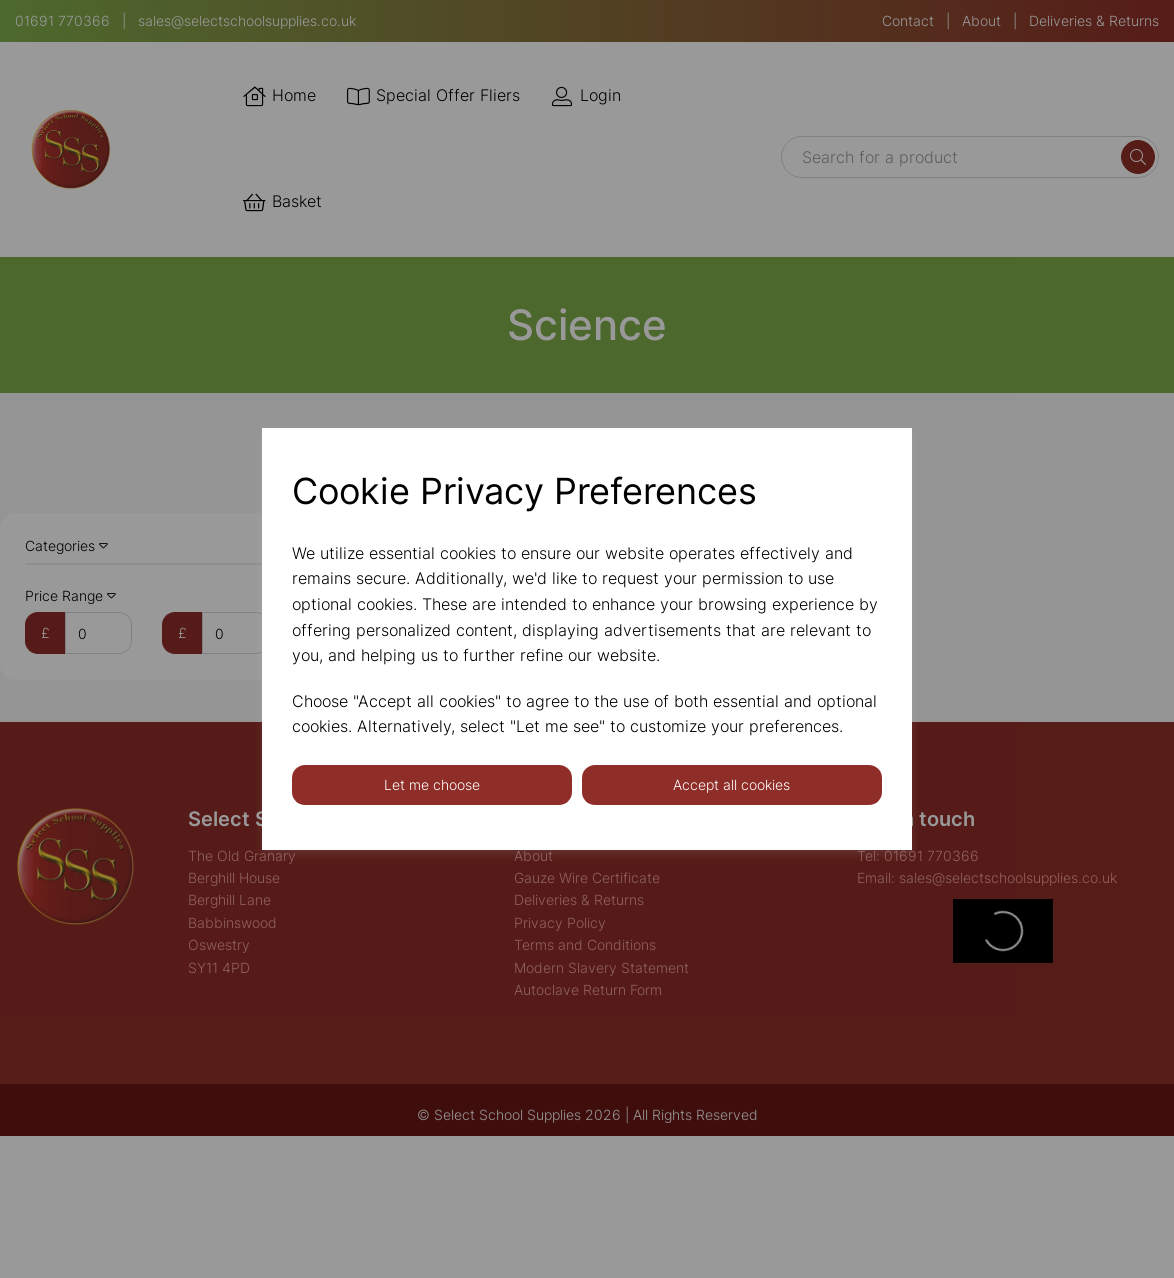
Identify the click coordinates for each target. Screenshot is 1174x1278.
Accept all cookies (731, 784)
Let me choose (432, 784)
